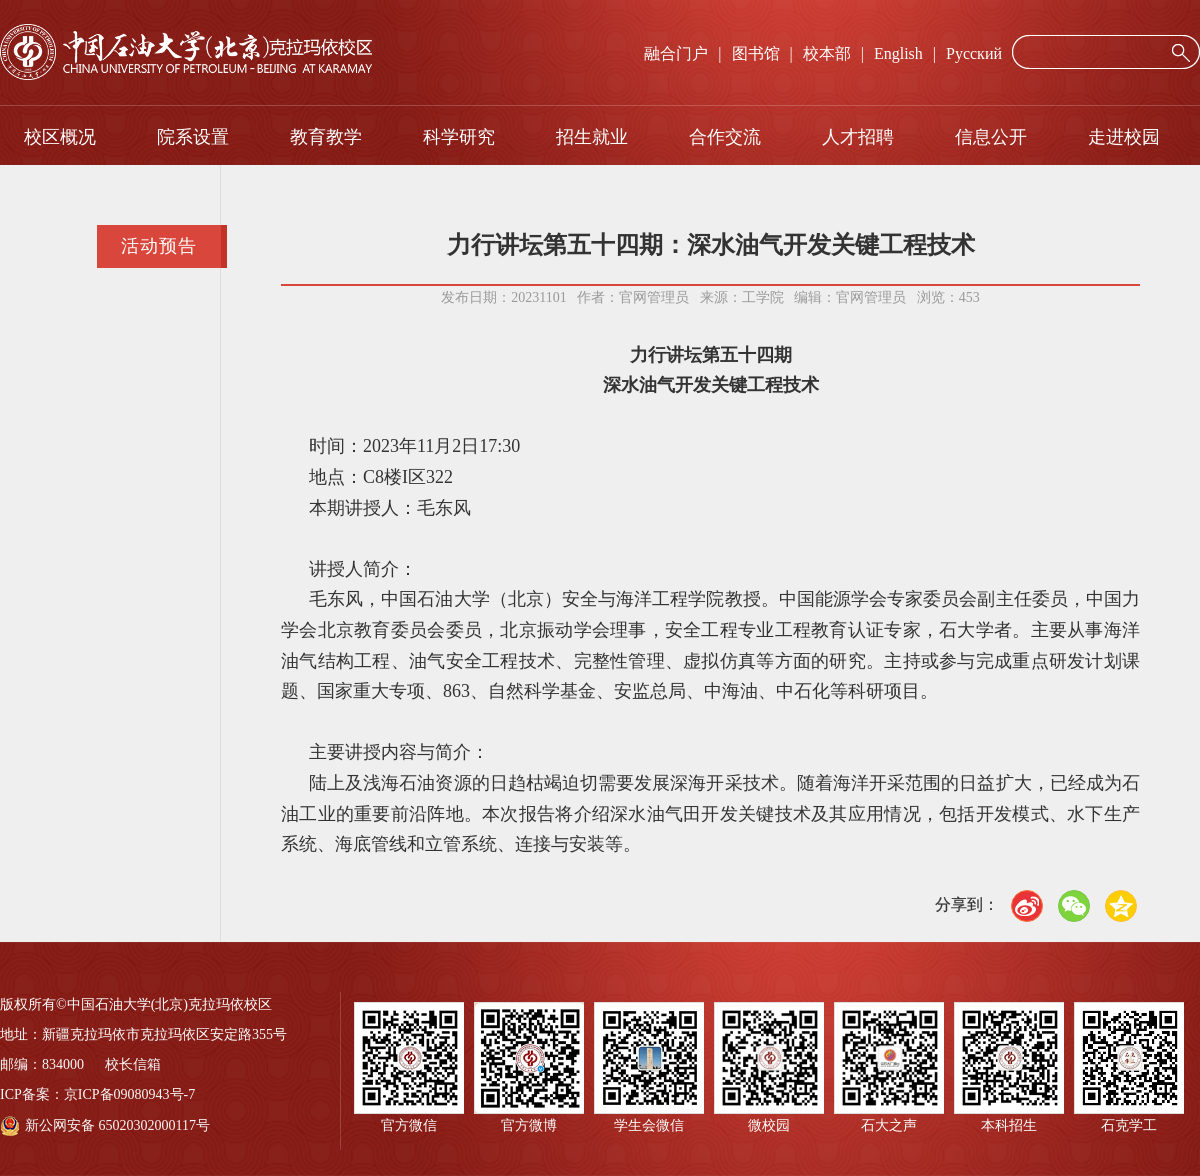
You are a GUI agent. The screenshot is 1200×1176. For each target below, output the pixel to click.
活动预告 (159, 246)
